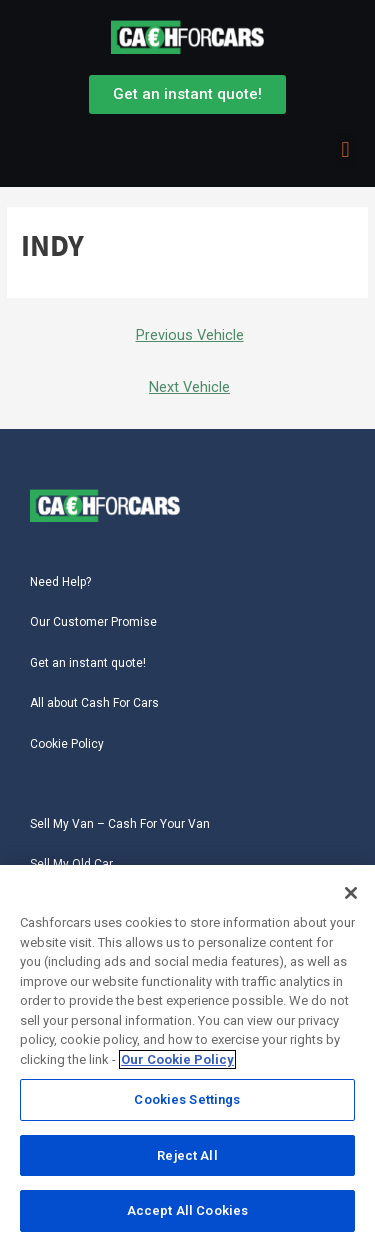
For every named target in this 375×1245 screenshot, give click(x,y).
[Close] (351, 895)
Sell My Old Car (71, 864)
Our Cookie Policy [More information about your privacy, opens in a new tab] (177, 1061)
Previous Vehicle (190, 335)
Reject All (187, 1157)
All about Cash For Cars (94, 703)
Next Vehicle (189, 387)
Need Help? (60, 582)
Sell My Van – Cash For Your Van (120, 824)
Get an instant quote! (88, 663)
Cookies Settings (187, 1101)
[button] (345, 150)
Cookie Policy (67, 744)
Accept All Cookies (187, 1212)
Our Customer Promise (93, 622)
